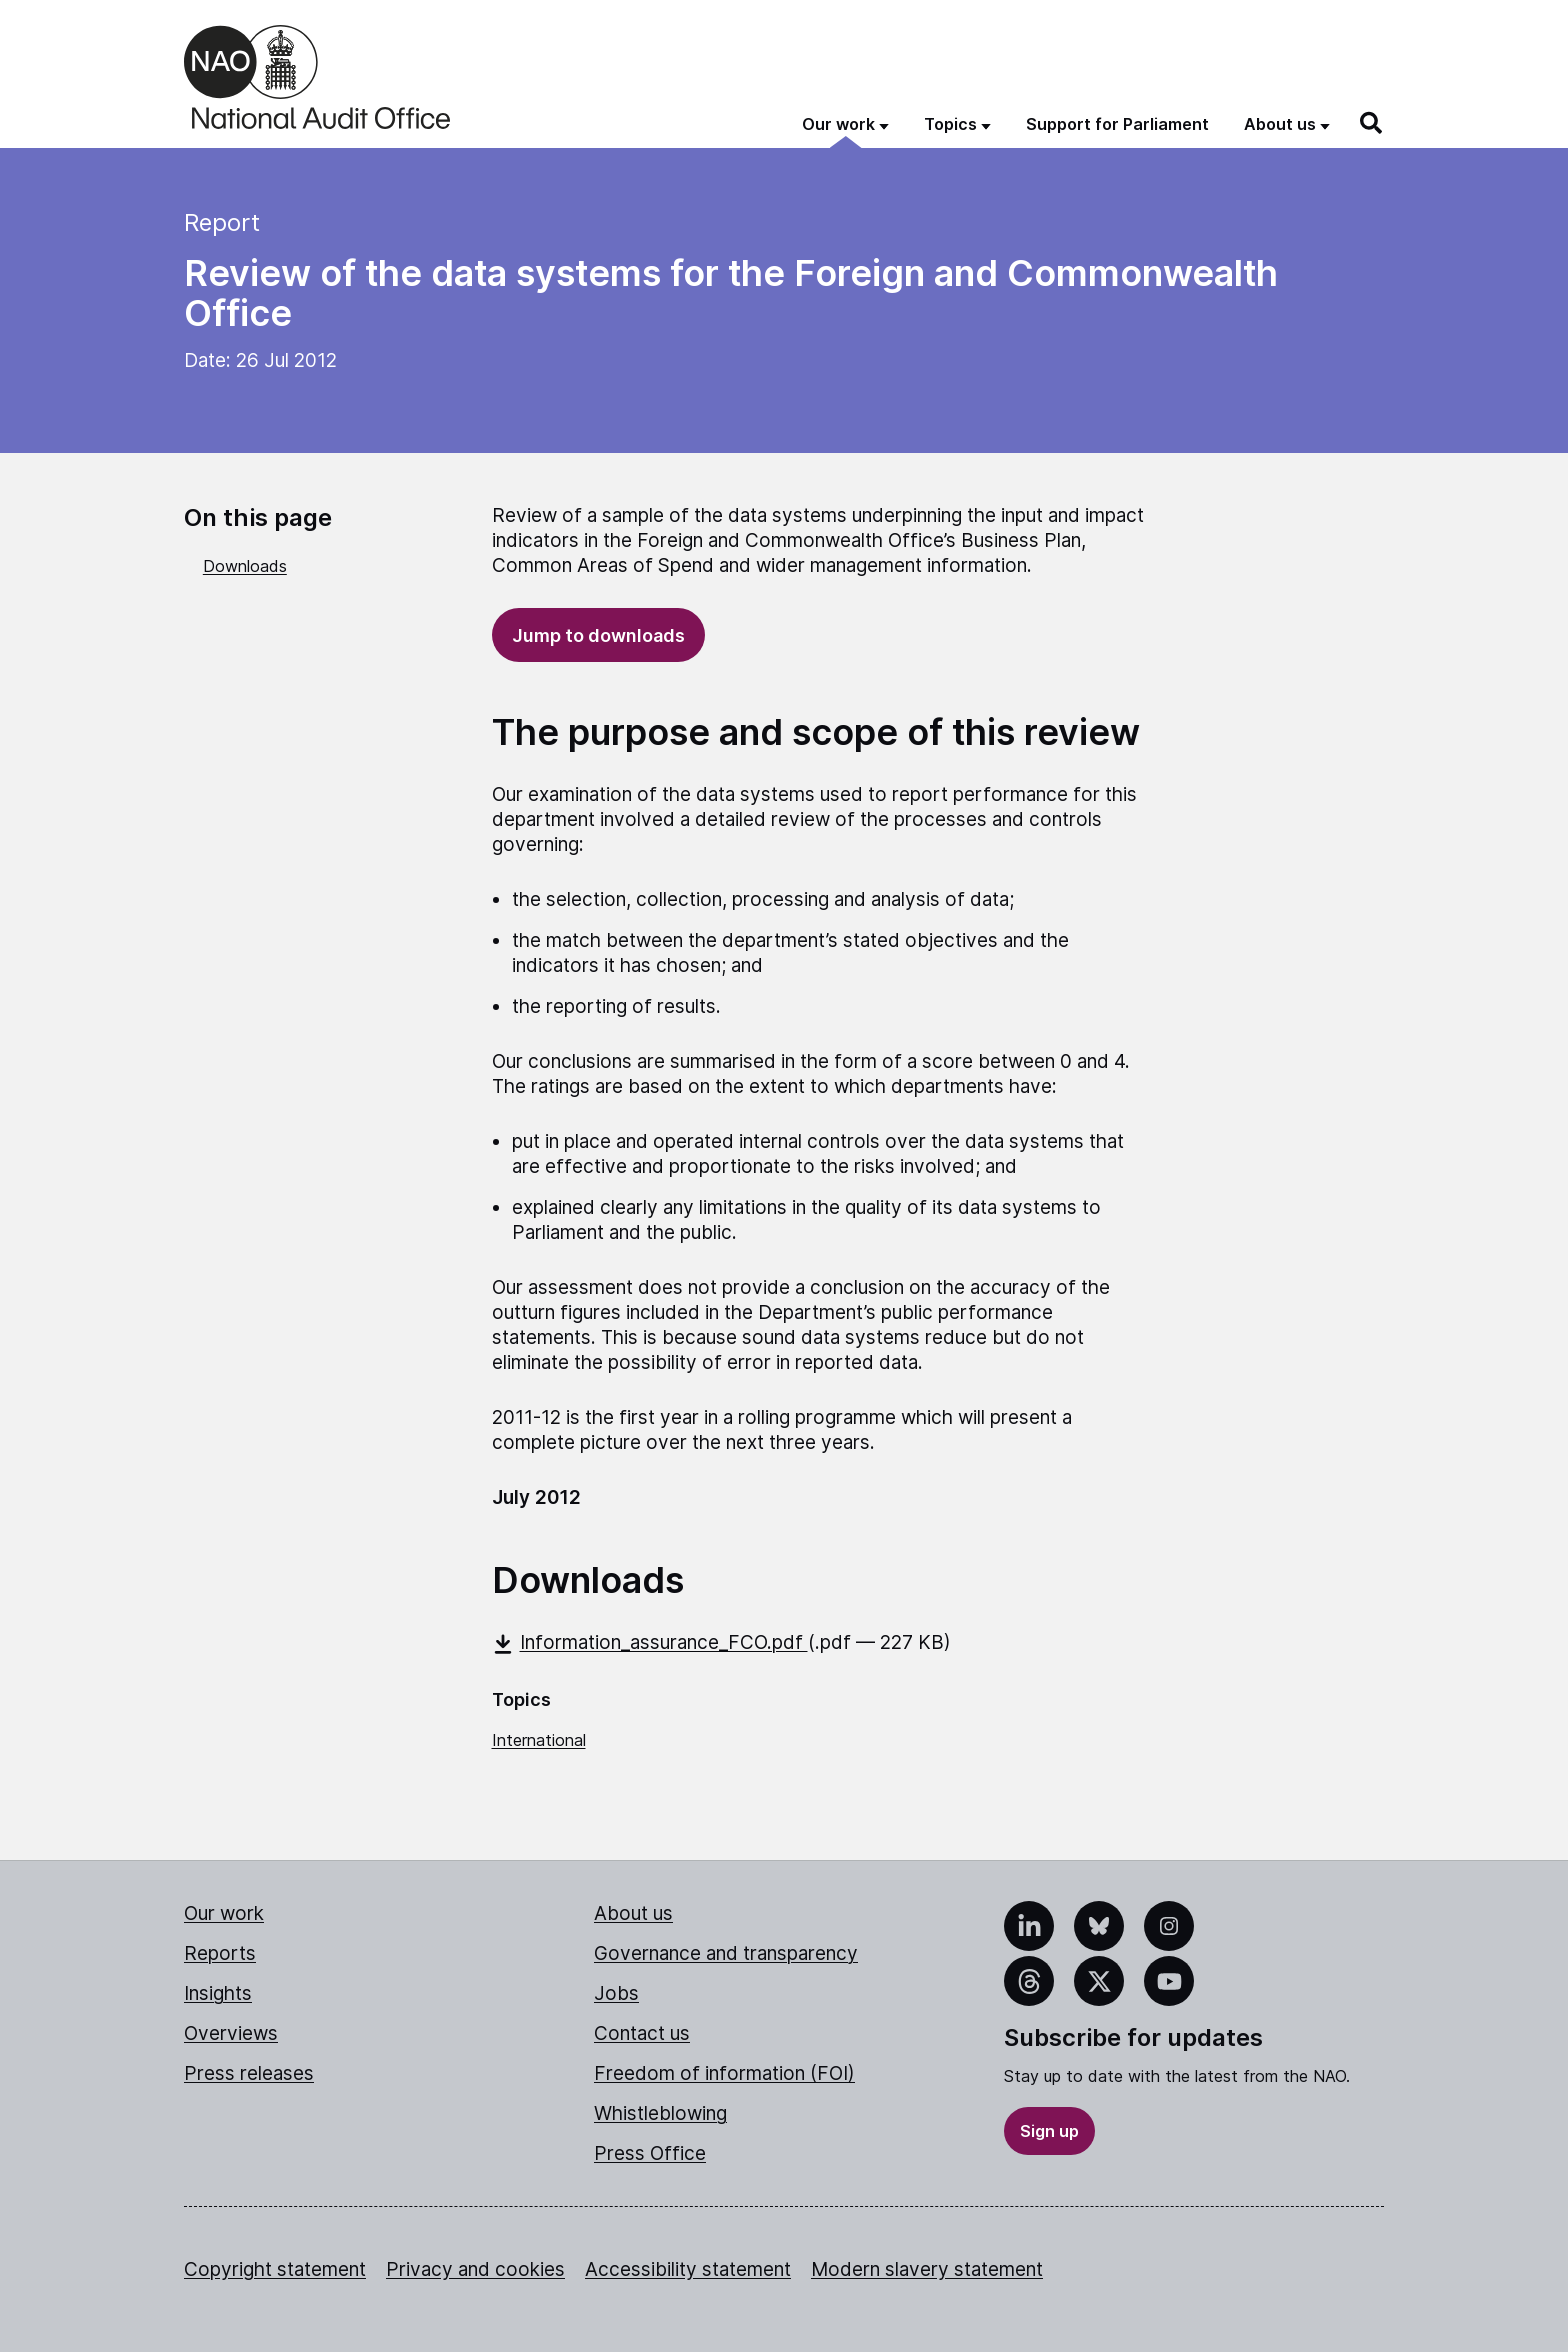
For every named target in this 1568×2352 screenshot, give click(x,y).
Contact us (642, 2033)
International (539, 1740)
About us (633, 1913)
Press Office (650, 2153)
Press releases (249, 2073)
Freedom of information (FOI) (724, 2073)
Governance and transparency (726, 1953)
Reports (220, 1953)
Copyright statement (275, 2269)
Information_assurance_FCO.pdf (650, 1642)
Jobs (616, 1993)
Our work (224, 1913)
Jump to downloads (598, 635)
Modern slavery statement (927, 2269)
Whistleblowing (660, 2113)
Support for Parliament (1117, 124)
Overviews (231, 2033)
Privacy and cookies (475, 2269)
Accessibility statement (688, 2269)
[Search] (1372, 123)
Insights (218, 1993)
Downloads (245, 566)
